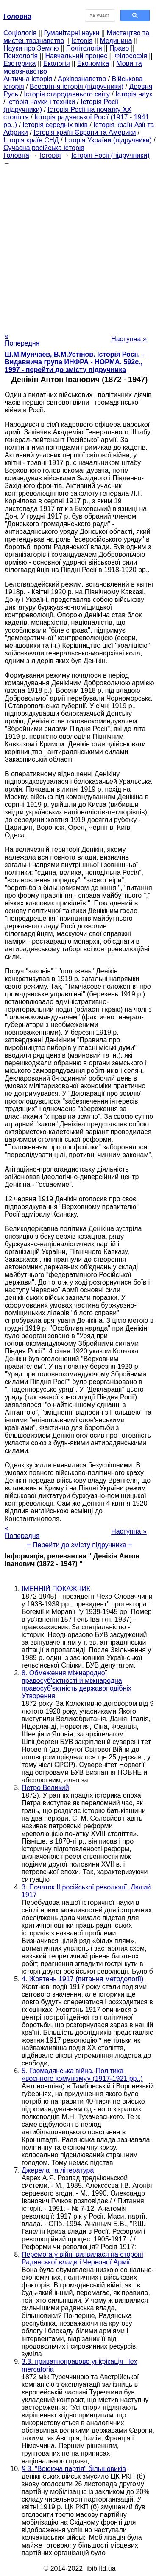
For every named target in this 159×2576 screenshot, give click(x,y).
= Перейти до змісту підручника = (79, 1545)
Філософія (130, 56)
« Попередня (22, 339)
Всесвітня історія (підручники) (76, 86)
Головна (16, 155)
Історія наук (133, 94)
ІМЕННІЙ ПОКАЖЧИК (56, 1588)
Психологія (20, 56)
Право (119, 48)
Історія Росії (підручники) (110, 155)
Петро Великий (45, 1787)
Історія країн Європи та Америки (84, 132)
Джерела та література (58, 2170)
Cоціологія (19, 33)
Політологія (84, 48)
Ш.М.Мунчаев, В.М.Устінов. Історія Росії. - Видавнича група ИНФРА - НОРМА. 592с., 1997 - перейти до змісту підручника (74, 362)
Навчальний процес (76, 56)
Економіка (93, 63)
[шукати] (99, 16)
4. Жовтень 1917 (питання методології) (82, 1979)
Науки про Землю (31, 48)
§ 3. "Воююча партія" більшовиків (74, 2468)
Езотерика (19, 63)
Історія (82, 40)
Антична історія (27, 78)
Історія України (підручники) (108, 140)
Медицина (116, 40)
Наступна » (129, 339)
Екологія (56, 63)
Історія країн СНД (31, 140)
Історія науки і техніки (41, 101)
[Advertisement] (79, 246)
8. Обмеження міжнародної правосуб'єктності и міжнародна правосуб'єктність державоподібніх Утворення (76, 1684)
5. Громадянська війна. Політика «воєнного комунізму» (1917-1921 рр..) (82, 2074)
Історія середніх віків (55, 124)
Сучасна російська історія (43, 147)
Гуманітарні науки (71, 33)
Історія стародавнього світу (67, 94)
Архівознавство (82, 78)
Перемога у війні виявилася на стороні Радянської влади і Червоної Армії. (82, 2258)
